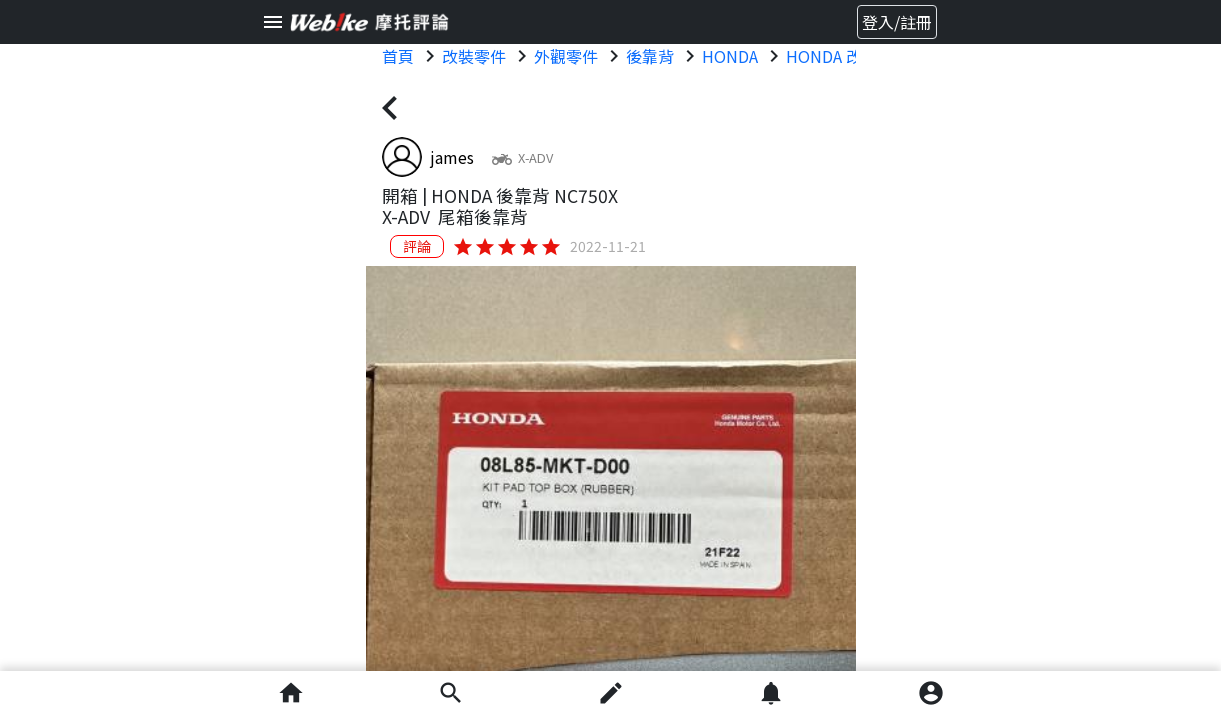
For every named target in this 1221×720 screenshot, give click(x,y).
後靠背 (650, 56)
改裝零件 (474, 56)
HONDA (730, 56)
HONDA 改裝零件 (848, 56)
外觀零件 (566, 56)
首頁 (398, 56)
